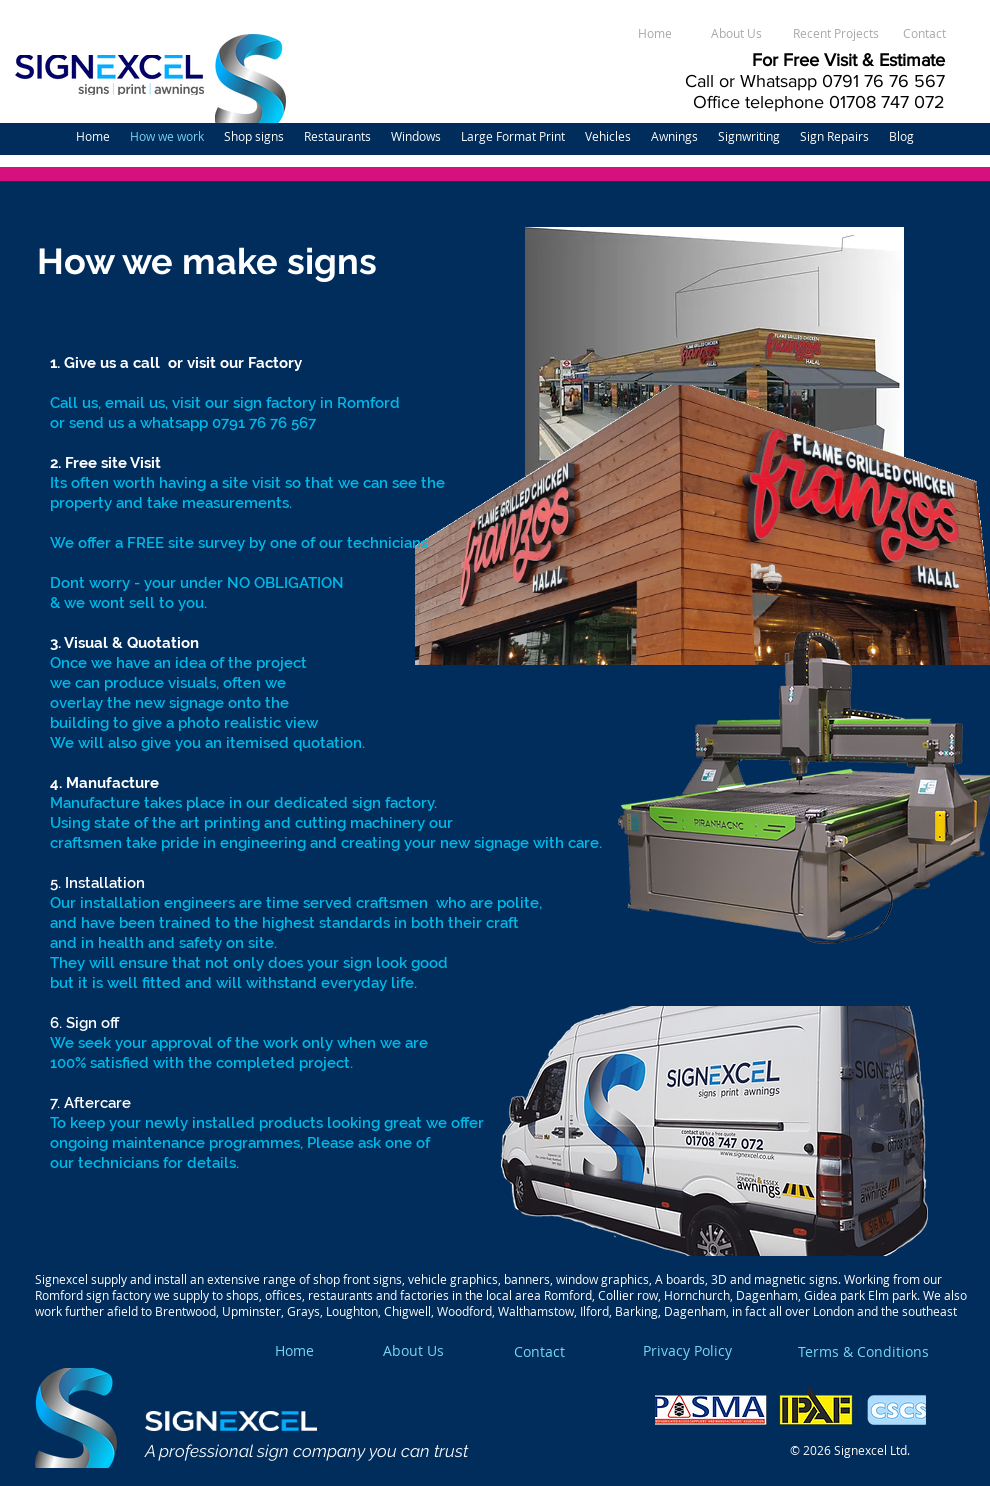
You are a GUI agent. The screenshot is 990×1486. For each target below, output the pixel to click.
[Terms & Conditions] (891, 1351)
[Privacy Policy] (725, 1351)
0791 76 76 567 (883, 81)
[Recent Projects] (836, 33)
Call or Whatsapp (753, 81)
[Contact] (924, 33)
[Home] (655, 33)
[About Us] (736, 33)
